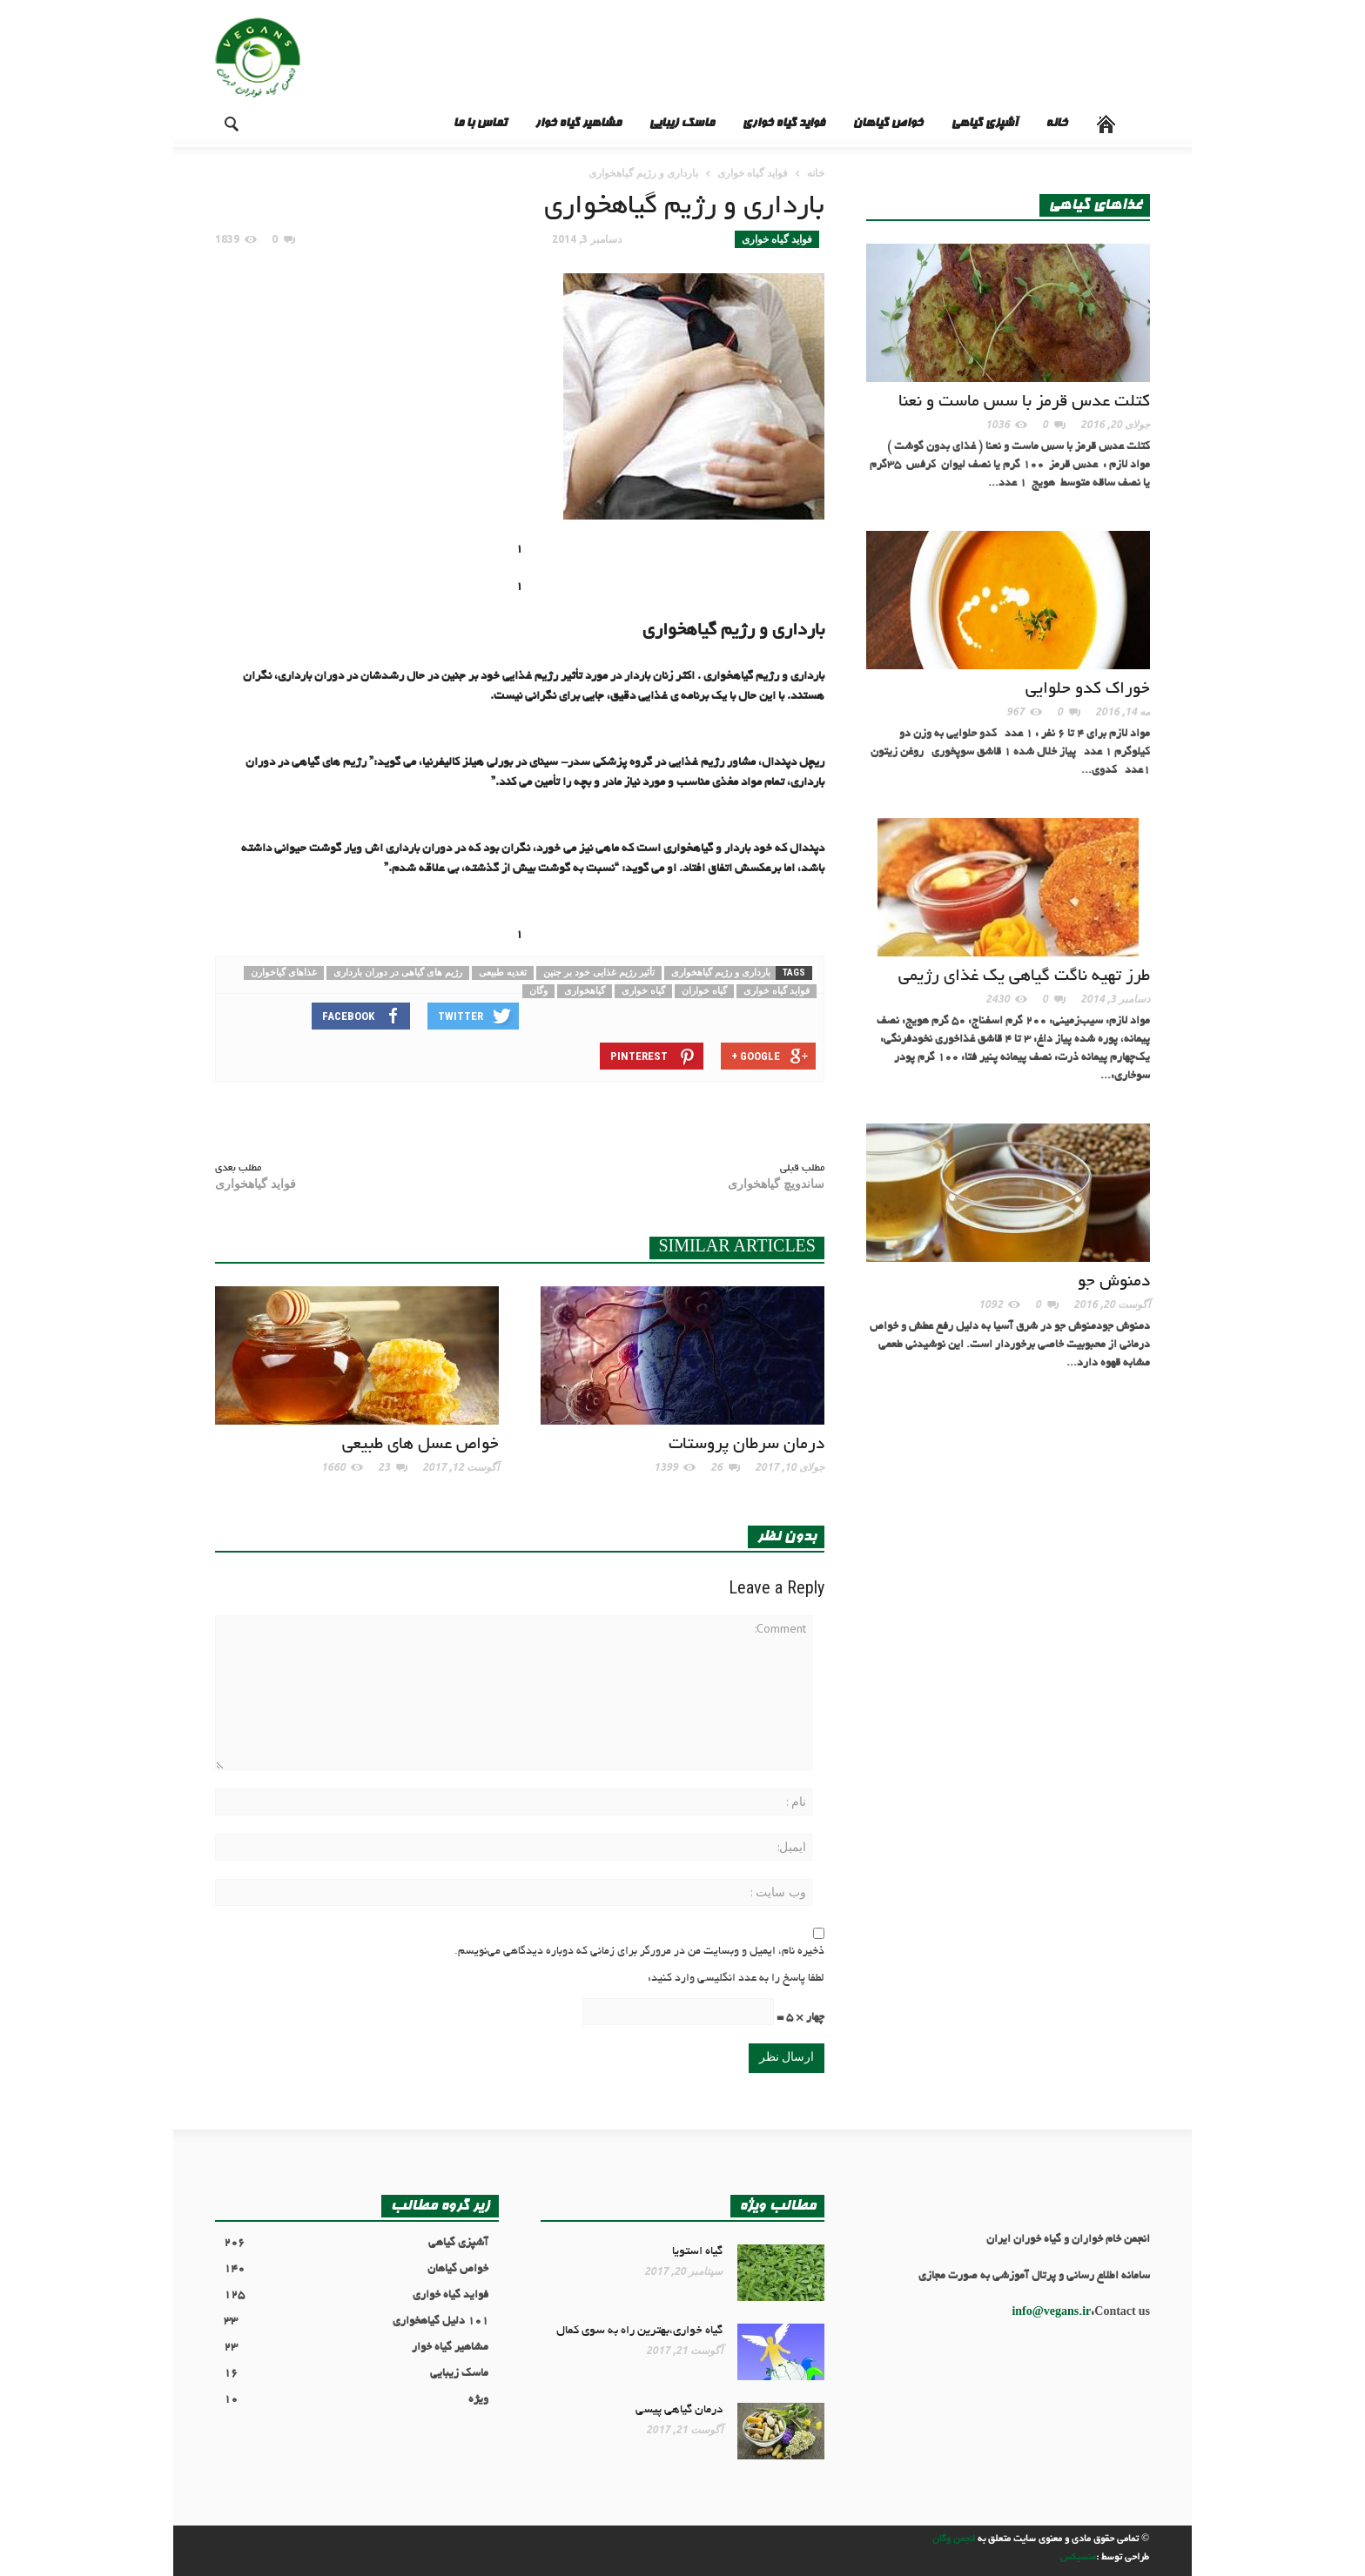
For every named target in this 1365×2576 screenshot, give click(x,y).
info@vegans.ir (1051, 2313)
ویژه (356, 2401)
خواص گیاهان (887, 124)
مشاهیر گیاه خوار (578, 124)
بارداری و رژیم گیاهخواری (720, 972)
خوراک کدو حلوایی (1087, 690)
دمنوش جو (1114, 1282)
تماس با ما (480, 124)
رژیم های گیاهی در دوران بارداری (397, 972)
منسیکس (1078, 2558)
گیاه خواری (643, 990)
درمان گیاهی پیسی (679, 2410)
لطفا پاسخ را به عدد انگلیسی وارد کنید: (736, 1979)
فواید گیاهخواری (255, 1183)
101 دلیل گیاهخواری (356, 2322)
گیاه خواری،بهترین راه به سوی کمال (639, 2331)
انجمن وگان (953, 2539)
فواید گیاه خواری (783, 124)
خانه (1056, 124)
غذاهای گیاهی (1094, 205)
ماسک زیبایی (681, 124)
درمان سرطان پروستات (746, 1445)
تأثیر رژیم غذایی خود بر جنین (599, 972)
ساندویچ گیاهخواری (776, 1183)
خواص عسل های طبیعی (420, 1445)
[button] (217, 123)
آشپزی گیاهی (984, 124)
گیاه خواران (704, 990)
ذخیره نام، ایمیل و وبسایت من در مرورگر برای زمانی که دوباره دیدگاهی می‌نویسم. (639, 1952)
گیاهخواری (584, 990)
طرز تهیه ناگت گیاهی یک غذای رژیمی (1024, 977)
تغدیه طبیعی (503, 972)
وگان (538, 990)
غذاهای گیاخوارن (284, 972)
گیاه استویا (697, 2251)
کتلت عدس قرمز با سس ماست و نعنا (1024, 402)
